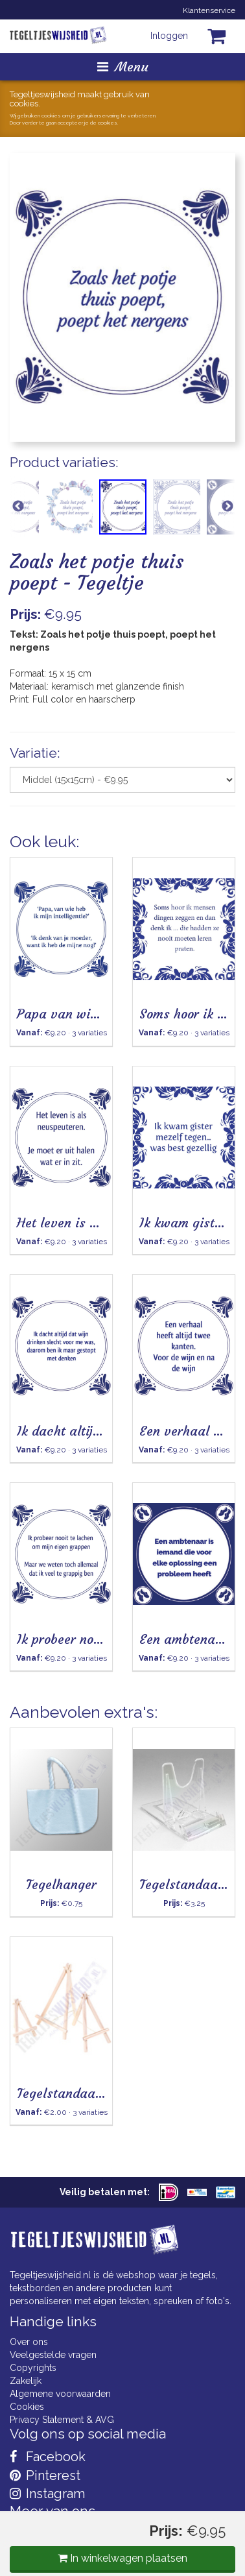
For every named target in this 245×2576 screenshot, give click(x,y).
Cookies (27, 2406)
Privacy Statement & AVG (62, 2419)
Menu (122, 66)
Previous (18, 507)
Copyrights (33, 2368)
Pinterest (45, 2475)
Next (227, 507)
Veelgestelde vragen (53, 2355)
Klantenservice (209, 10)
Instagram (47, 2493)
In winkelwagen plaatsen (122, 2558)
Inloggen (169, 35)
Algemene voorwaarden (60, 2394)
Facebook (48, 2456)
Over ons (29, 2342)
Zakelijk (25, 2381)
